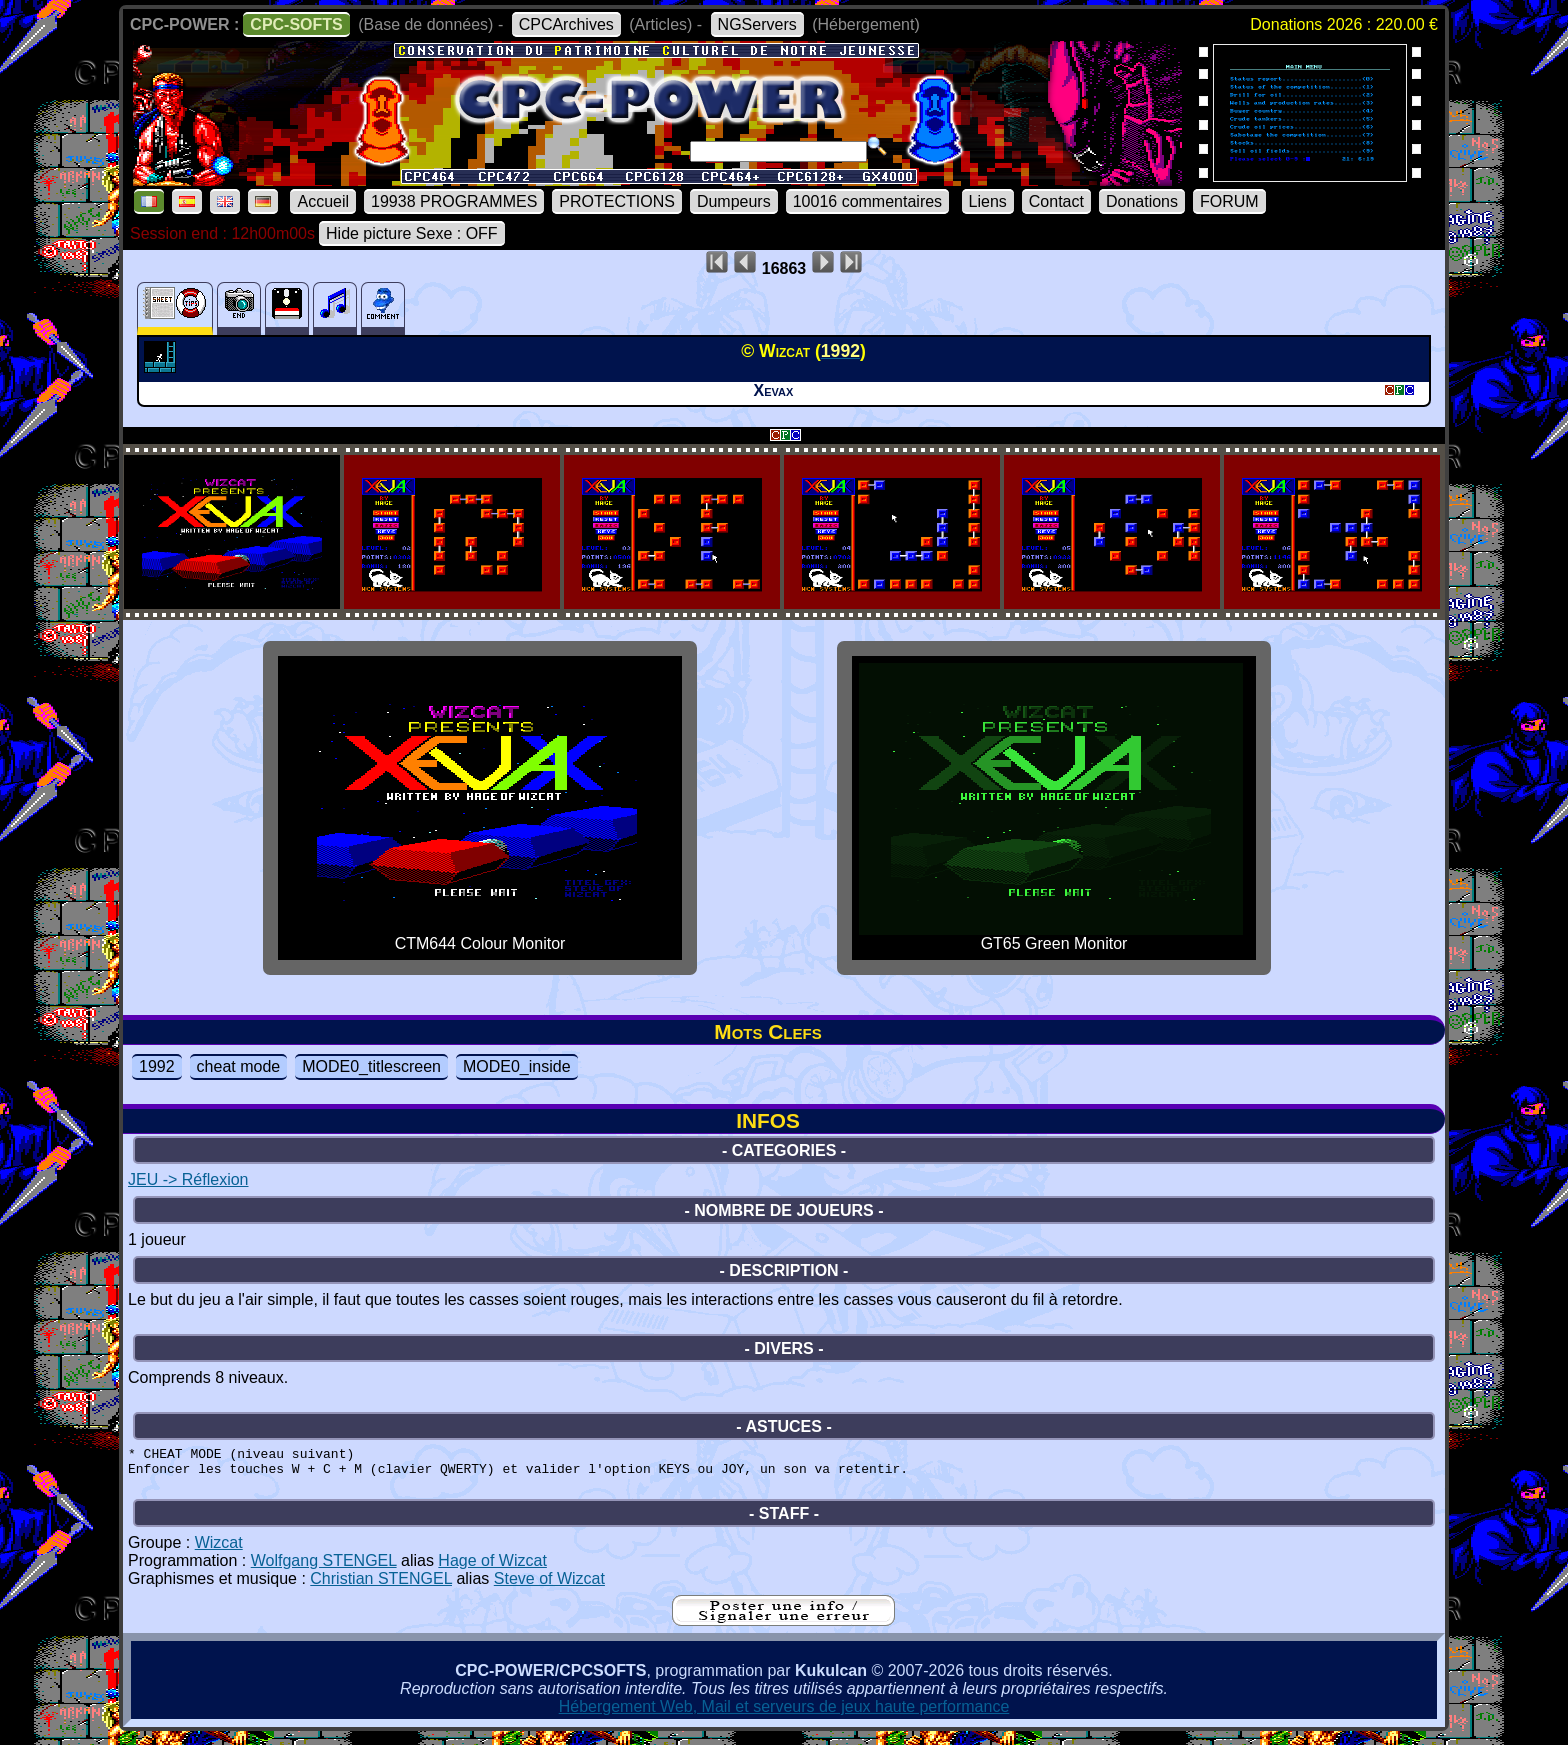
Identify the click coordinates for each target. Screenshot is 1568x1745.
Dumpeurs (734, 201)
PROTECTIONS (617, 201)
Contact (1056, 201)
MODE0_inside (517, 1066)
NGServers (757, 24)
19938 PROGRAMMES (454, 201)
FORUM (1229, 201)
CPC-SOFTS (296, 24)
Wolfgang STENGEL (324, 1569)
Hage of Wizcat (492, 1569)
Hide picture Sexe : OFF (412, 233)
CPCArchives (566, 24)
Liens (988, 201)
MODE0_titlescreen (371, 1066)
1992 (157, 1066)
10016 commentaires (867, 201)
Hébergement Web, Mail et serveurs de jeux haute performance (784, 1715)
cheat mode (239, 1066)
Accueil (323, 201)
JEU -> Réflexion (188, 1179)
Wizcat (219, 1551)
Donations (1142, 201)
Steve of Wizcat (549, 1587)
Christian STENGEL (381, 1587)
